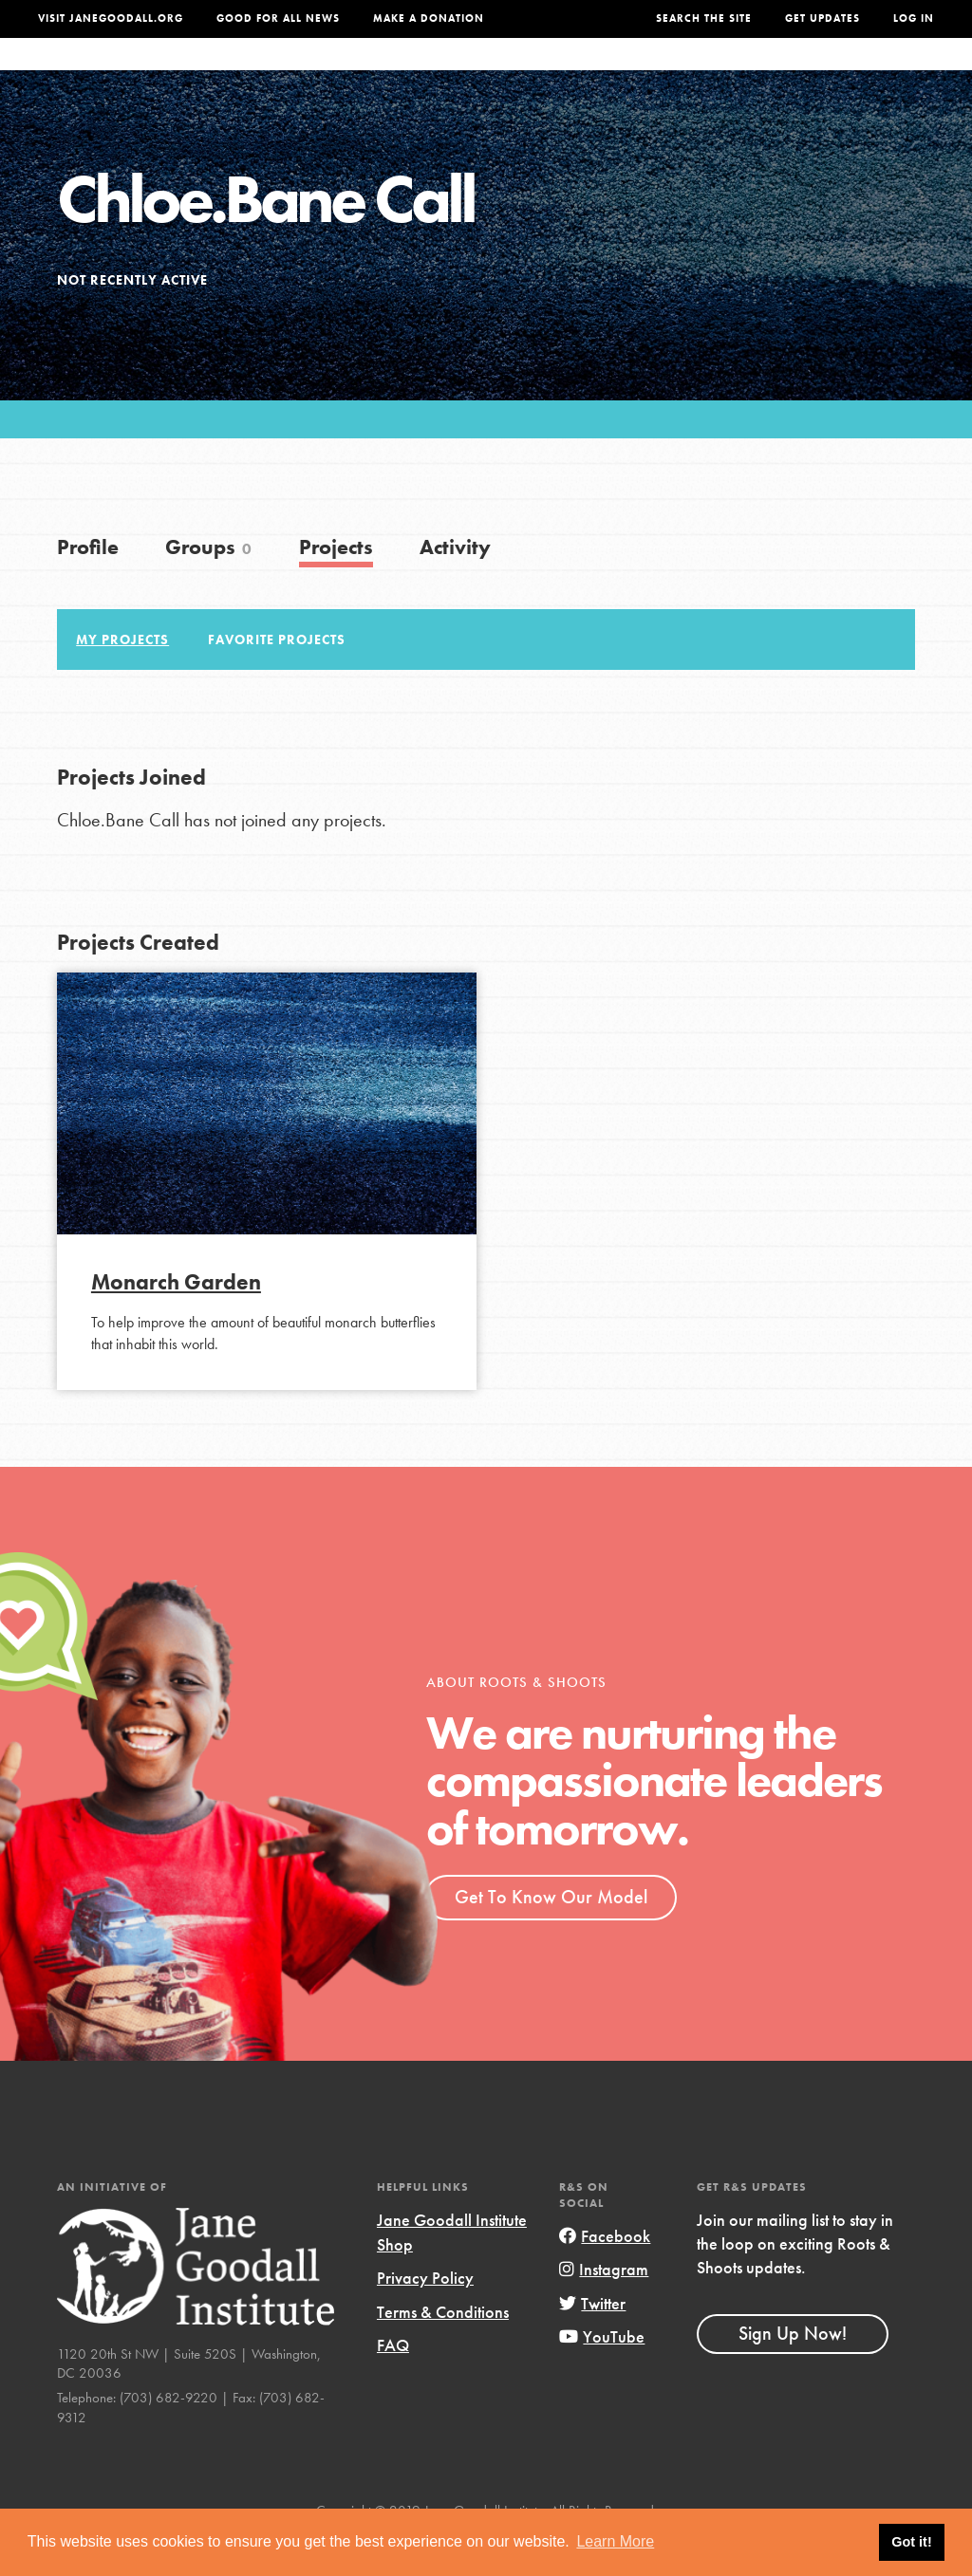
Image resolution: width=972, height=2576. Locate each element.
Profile (88, 585)
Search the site (704, 18)
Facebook (604, 2274)
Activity (455, 585)
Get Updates (822, 18)
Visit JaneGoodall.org (110, 18)
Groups (773, 73)
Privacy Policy (425, 2315)
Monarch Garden (176, 1320)
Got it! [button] (911, 2541)
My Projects (122, 677)
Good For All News (278, 18)
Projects (691, 73)
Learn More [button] (615, 2541)
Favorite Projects (277, 677)
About (276, 73)
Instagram (603, 2307)
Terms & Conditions (443, 2350)
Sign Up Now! (792, 2371)
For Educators (477, 73)
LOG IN (913, 18)
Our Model (596, 73)
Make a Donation (428, 18)
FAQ (393, 2383)
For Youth (358, 73)
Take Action (876, 73)
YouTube (602, 2374)
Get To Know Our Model (551, 1934)
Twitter (592, 2341)
